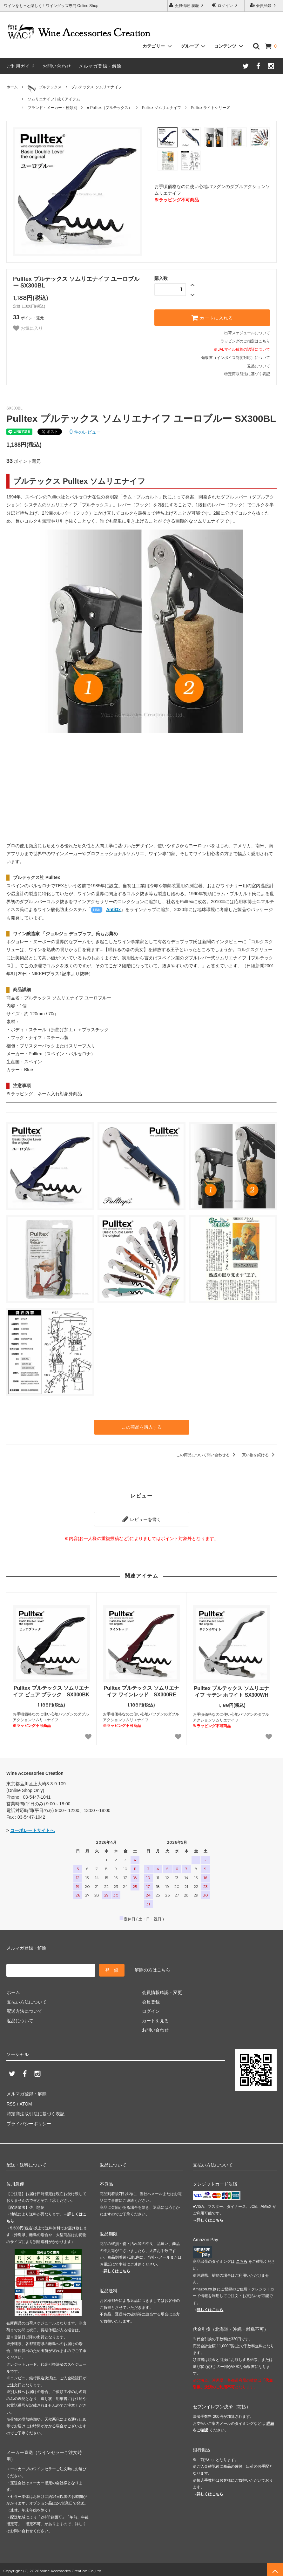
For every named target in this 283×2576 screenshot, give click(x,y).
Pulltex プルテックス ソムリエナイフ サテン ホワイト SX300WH (231, 1691)
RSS (11, 2102)
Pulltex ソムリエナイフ (161, 107)
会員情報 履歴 (187, 5)
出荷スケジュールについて (247, 333)
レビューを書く (141, 1518)
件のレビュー (85, 432)
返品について (258, 366)
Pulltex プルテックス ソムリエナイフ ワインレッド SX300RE (141, 1691)
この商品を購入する (142, 1427)
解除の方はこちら (152, 1969)
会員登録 (264, 5)
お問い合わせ (57, 66)
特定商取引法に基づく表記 (247, 374)
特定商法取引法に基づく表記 (35, 2111)
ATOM (25, 2102)
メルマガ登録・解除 (100, 66)
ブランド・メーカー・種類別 (52, 107)
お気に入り (28, 328)
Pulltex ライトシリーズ (210, 107)
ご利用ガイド (20, 66)
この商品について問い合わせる (207, 1454)
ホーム (12, 87)
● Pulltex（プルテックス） (109, 107)
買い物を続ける (259, 1454)
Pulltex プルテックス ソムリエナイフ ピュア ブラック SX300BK (51, 1691)
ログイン (225, 5)
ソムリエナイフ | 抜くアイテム (54, 99)
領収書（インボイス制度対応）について (235, 357)
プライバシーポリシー (28, 2121)
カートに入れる (212, 317)
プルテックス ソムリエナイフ (96, 87)
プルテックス (45, 89)
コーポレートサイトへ (32, 1829)
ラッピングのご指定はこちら (245, 341)
